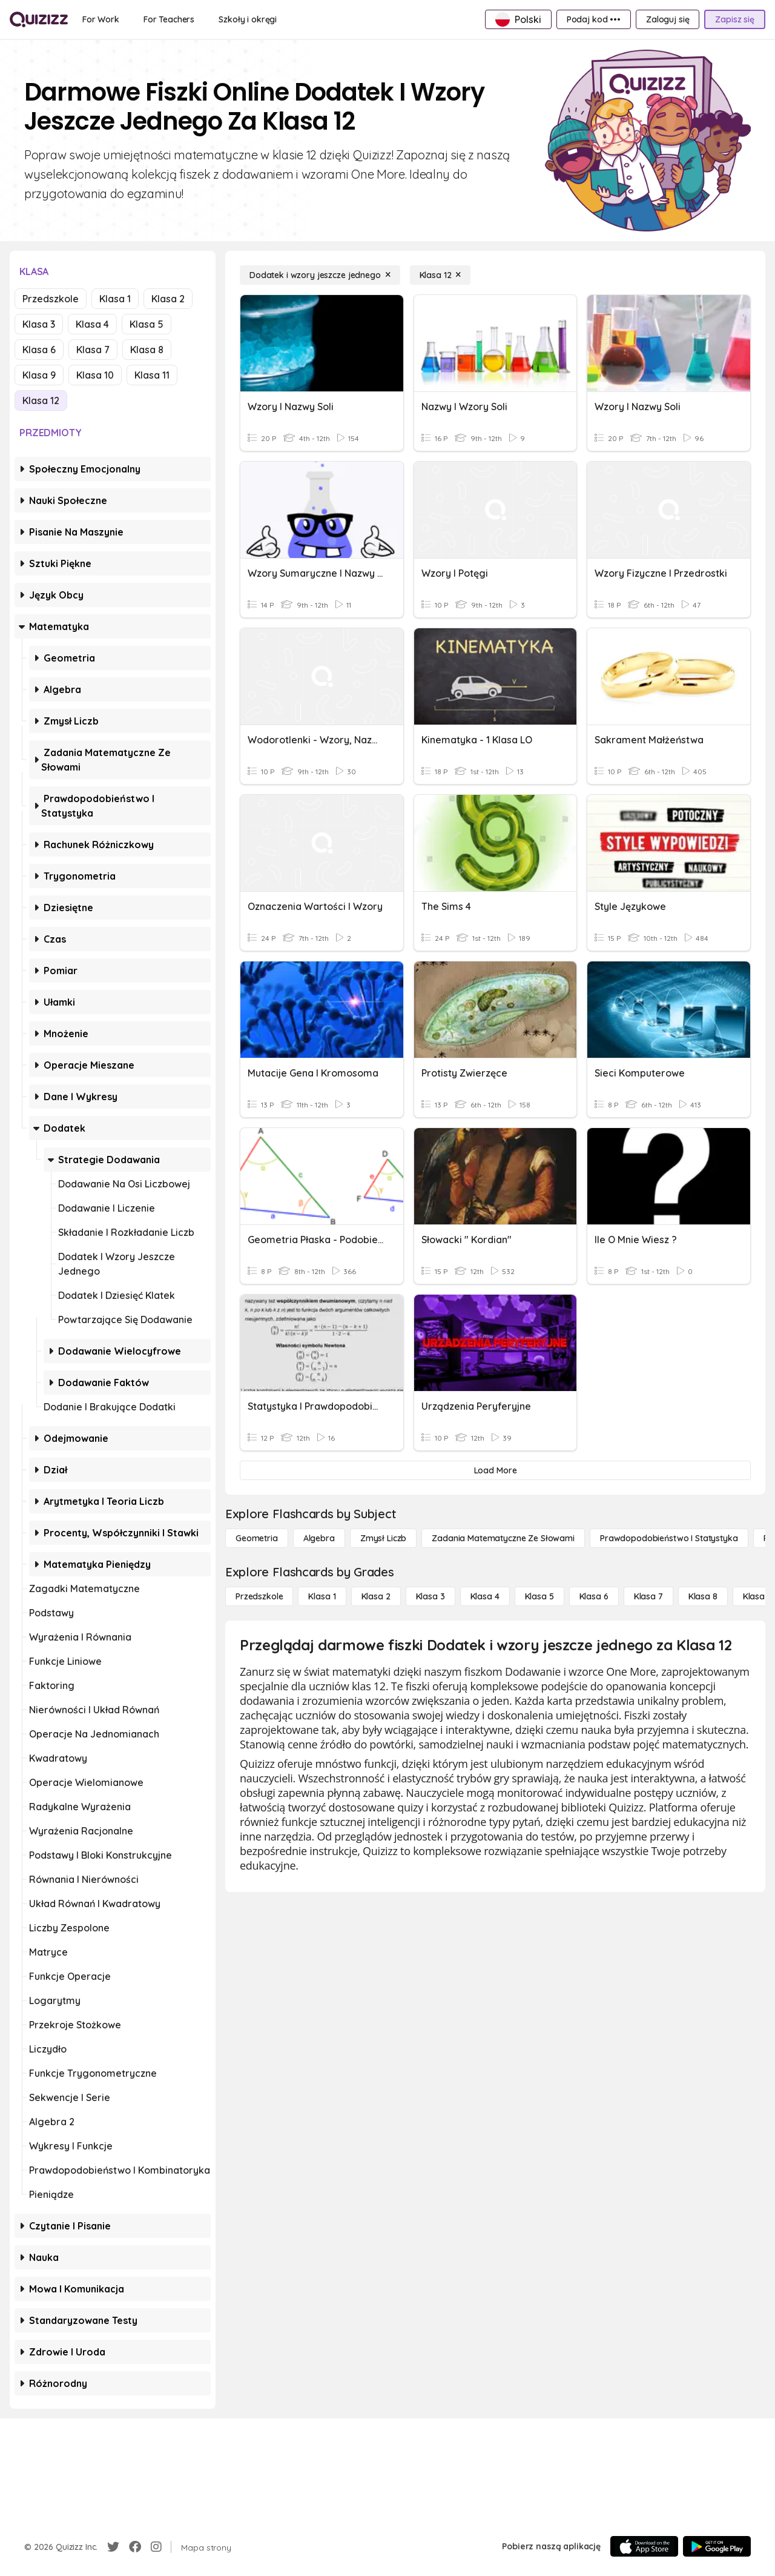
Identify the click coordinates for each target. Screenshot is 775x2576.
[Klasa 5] (539, 1596)
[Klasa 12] (440, 275)
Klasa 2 (168, 299)
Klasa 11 (152, 375)
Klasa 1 (115, 299)
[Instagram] (156, 2547)
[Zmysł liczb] (383, 1538)
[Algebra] (319, 1538)
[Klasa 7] (648, 1596)
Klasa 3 (38, 324)
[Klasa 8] (703, 1596)
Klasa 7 (93, 350)
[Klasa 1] (322, 1596)
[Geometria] (256, 1538)
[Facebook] (135, 2547)
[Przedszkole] (259, 1596)
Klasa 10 (95, 375)
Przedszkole (50, 299)
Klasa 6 (39, 350)
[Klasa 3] (430, 1596)
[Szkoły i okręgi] (247, 19)
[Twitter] (113, 2547)
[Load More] (495, 1470)
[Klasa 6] (594, 1596)
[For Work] (101, 19)
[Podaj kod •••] (593, 19)
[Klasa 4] (485, 1596)
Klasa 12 (40, 400)
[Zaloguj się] (667, 19)
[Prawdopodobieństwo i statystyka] (669, 1538)
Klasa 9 (39, 375)
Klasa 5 (146, 324)
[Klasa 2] (376, 1596)
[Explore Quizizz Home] (39, 19)
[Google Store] (717, 2546)
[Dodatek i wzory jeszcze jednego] (320, 275)
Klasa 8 (146, 350)
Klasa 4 (92, 324)
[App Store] (644, 2546)
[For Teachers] (169, 19)
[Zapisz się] (734, 19)
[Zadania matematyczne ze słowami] (503, 1538)
